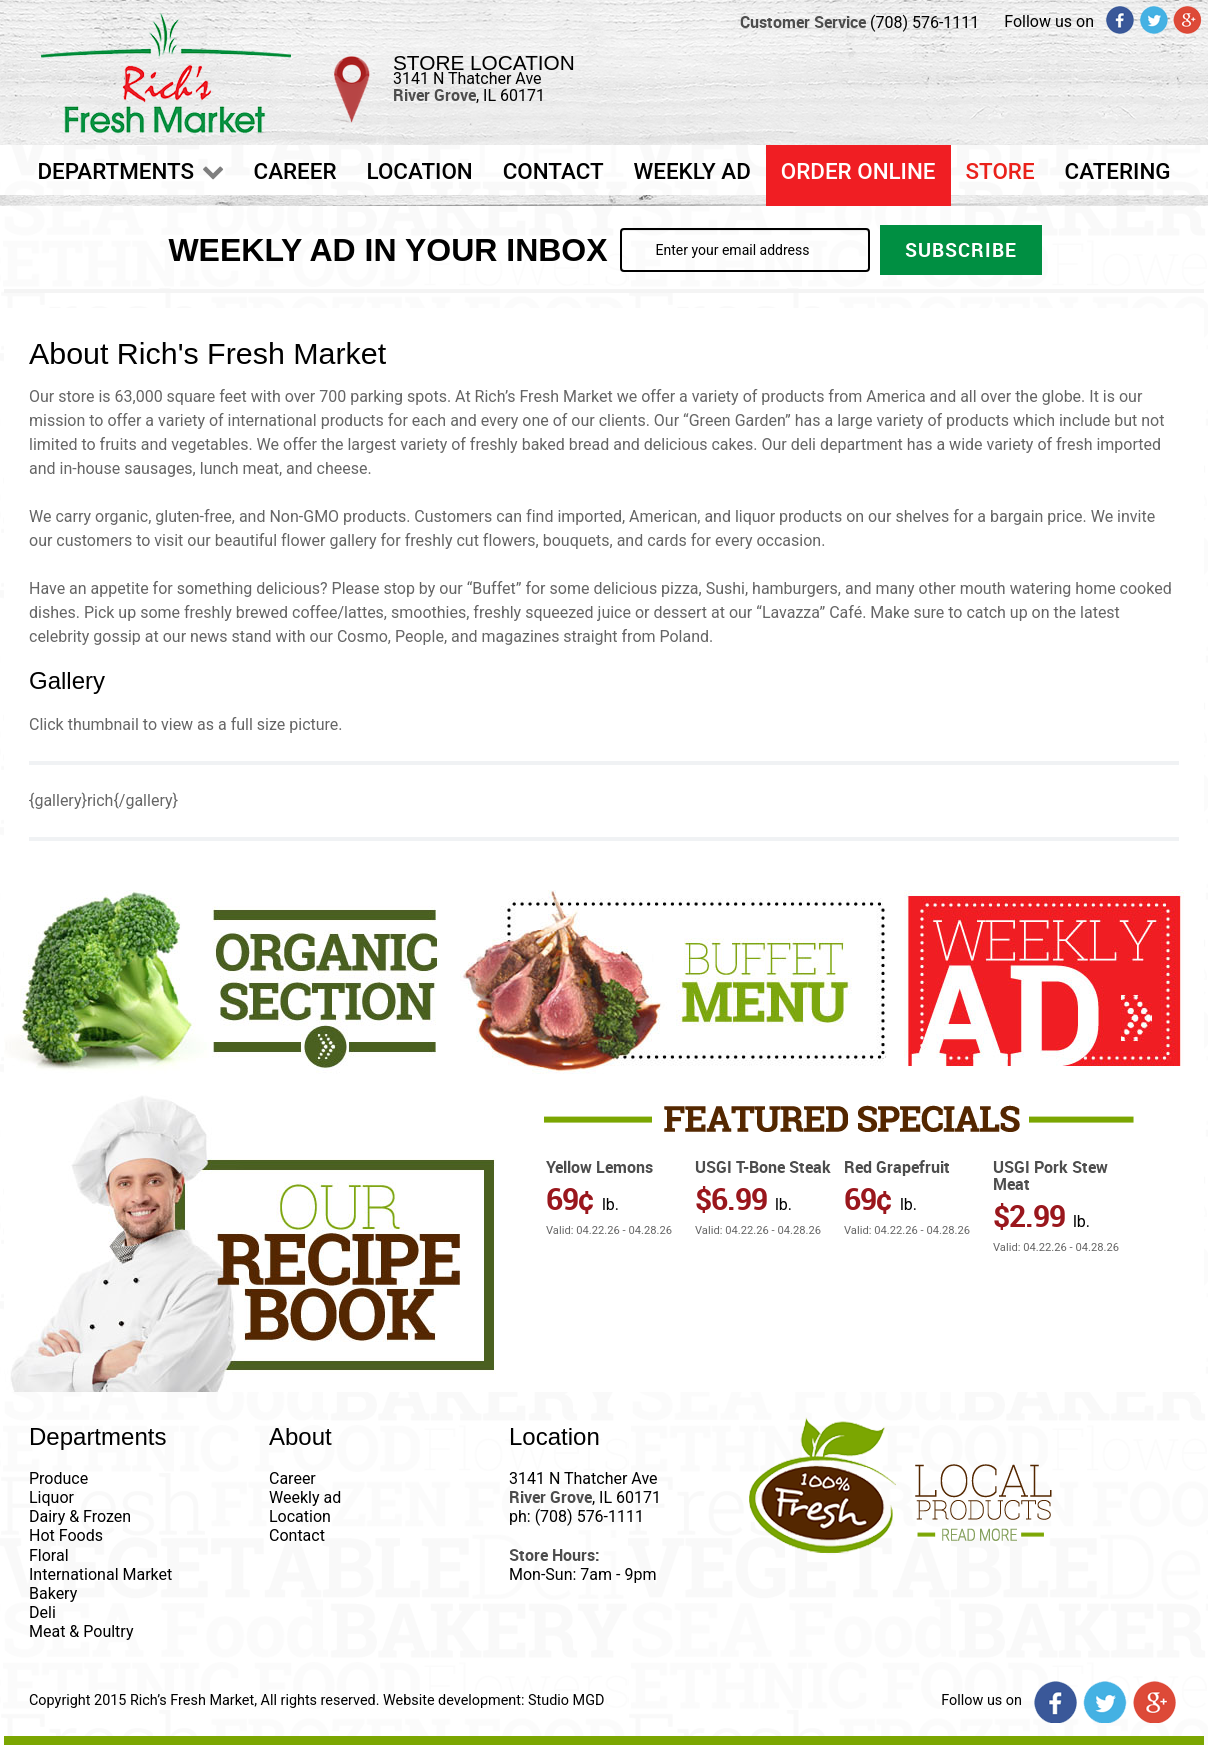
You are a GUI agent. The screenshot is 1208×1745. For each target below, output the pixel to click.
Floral (49, 1555)
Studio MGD (566, 1700)
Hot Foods (66, 1535)
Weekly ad (305, 1497)
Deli (42, 1612)
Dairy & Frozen (80, 1516)
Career (292, 1478)
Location (300, 1516)
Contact (297, 1535)
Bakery (53, 1593)
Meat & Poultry (81, 1631)
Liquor (51, 1497)
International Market (100, 1574)
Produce (58, 1478)
